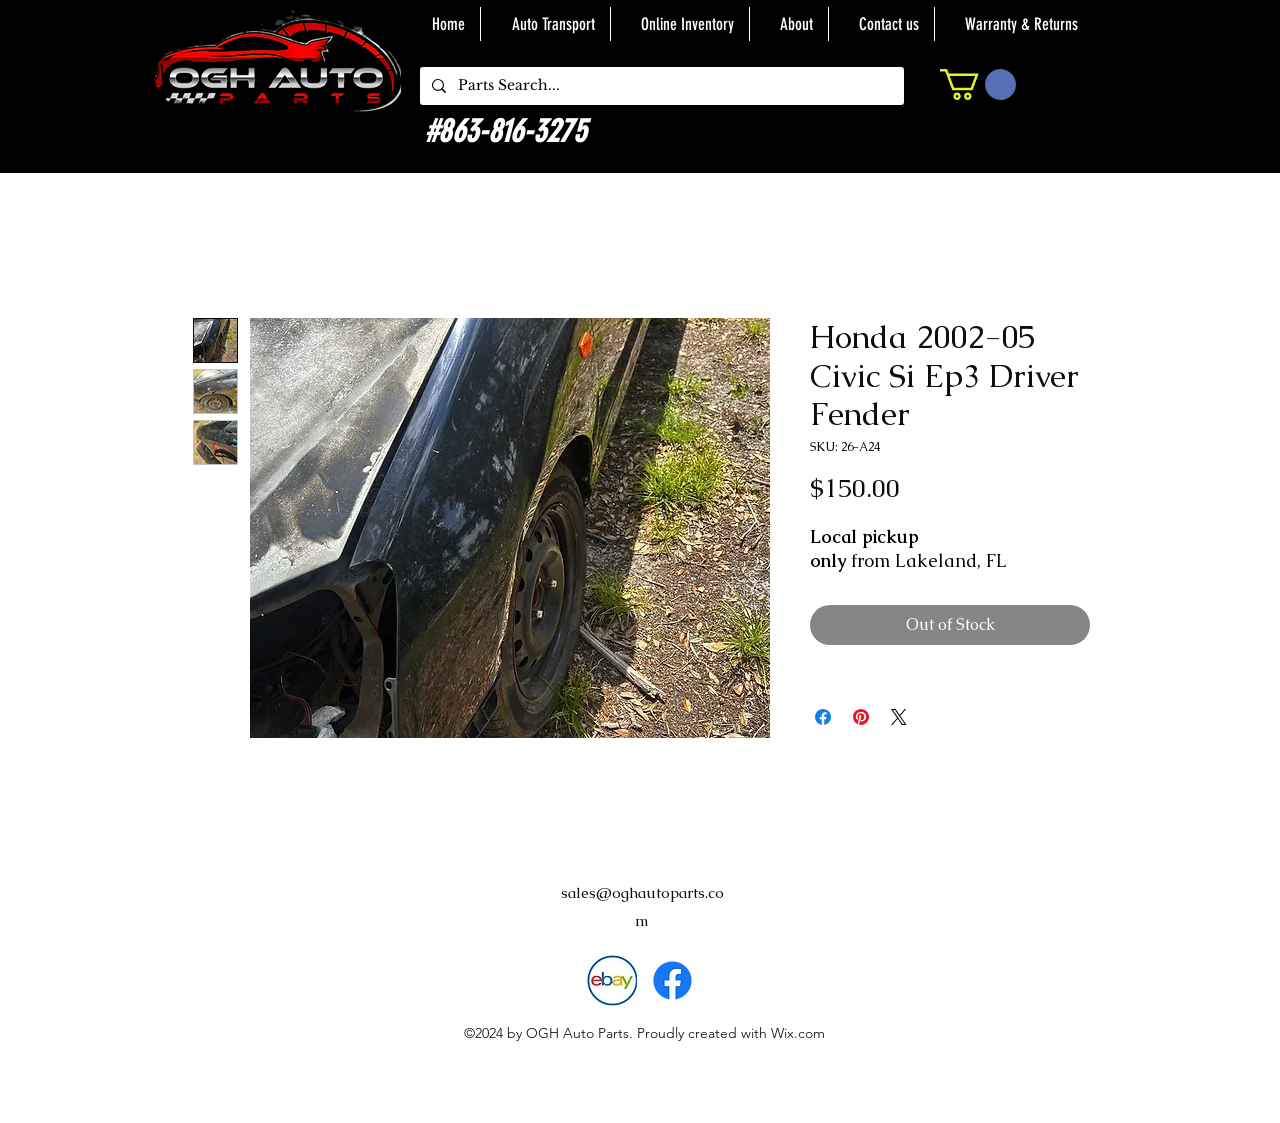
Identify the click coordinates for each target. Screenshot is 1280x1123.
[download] (611, 980)
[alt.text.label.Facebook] (672, 980)
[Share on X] (899, 717)
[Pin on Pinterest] (861, 717)
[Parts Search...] (660, 86)
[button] (978, 84)
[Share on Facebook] (823, 717)
